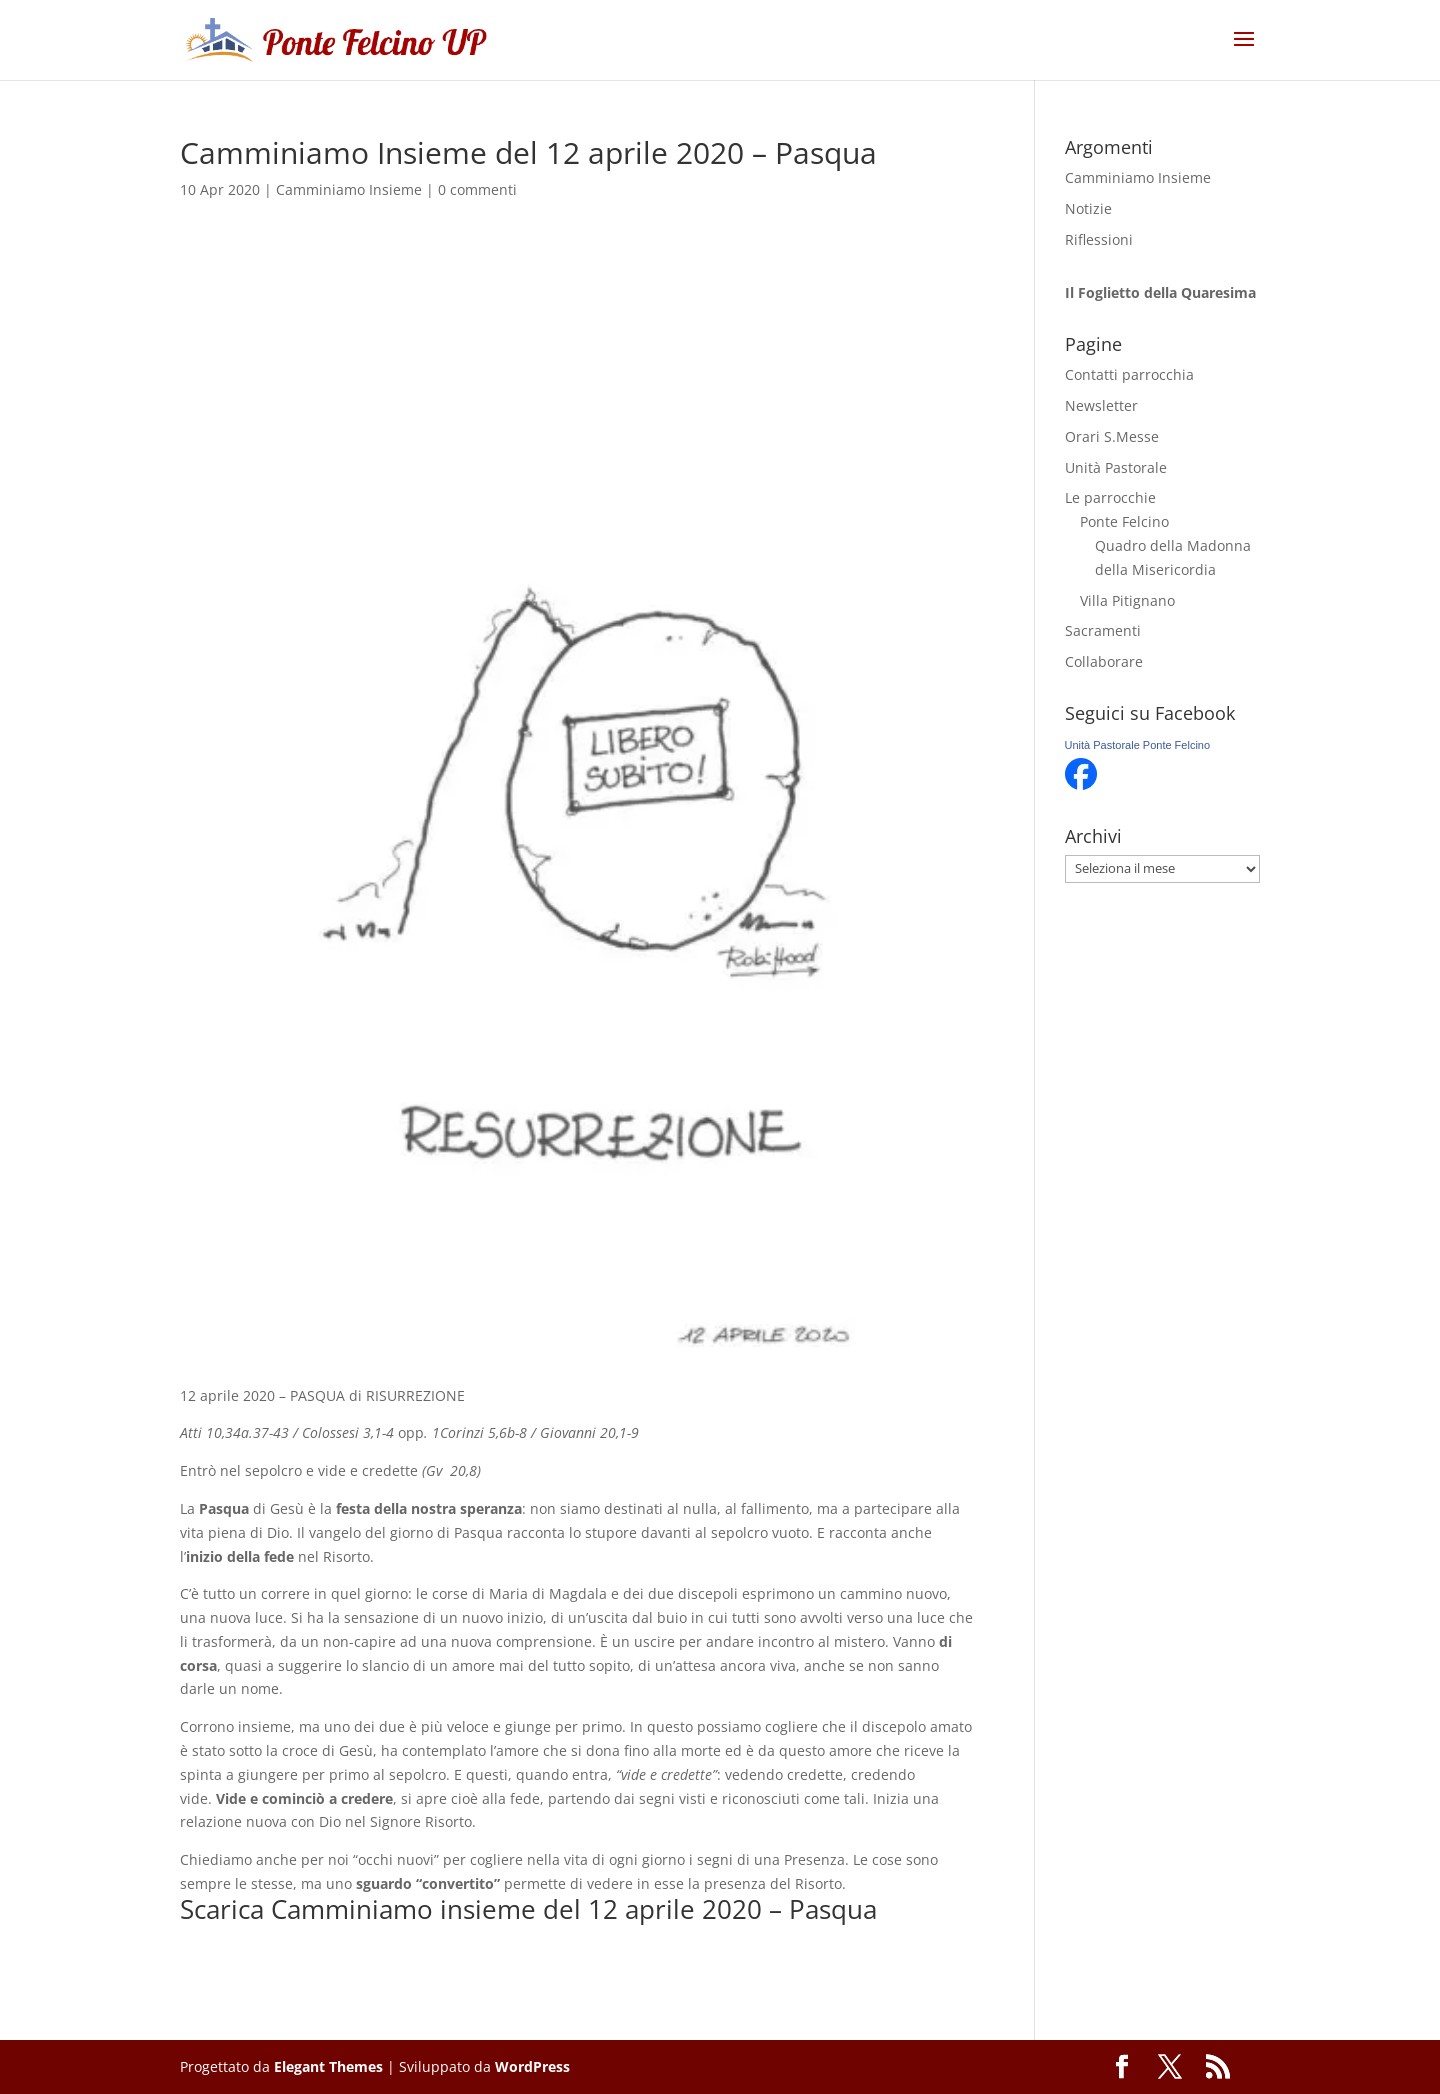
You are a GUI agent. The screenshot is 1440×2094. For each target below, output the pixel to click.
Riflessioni (1099, 239)
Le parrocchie (1110, 497)
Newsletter (1101, 405)
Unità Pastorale (1116, 467)
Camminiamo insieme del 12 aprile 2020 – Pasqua (574, 1909)
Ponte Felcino (1124, 521)
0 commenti (477, 189)
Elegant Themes (328, 2066)
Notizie (1088, 208)
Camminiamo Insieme (349, 189)
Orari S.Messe (1112, 436)
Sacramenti (1103, 630)
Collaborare (1104, 661)
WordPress (532, 2066)
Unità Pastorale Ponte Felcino (1138, 745)
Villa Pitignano (1127, 600)
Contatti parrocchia (1129, 374)
